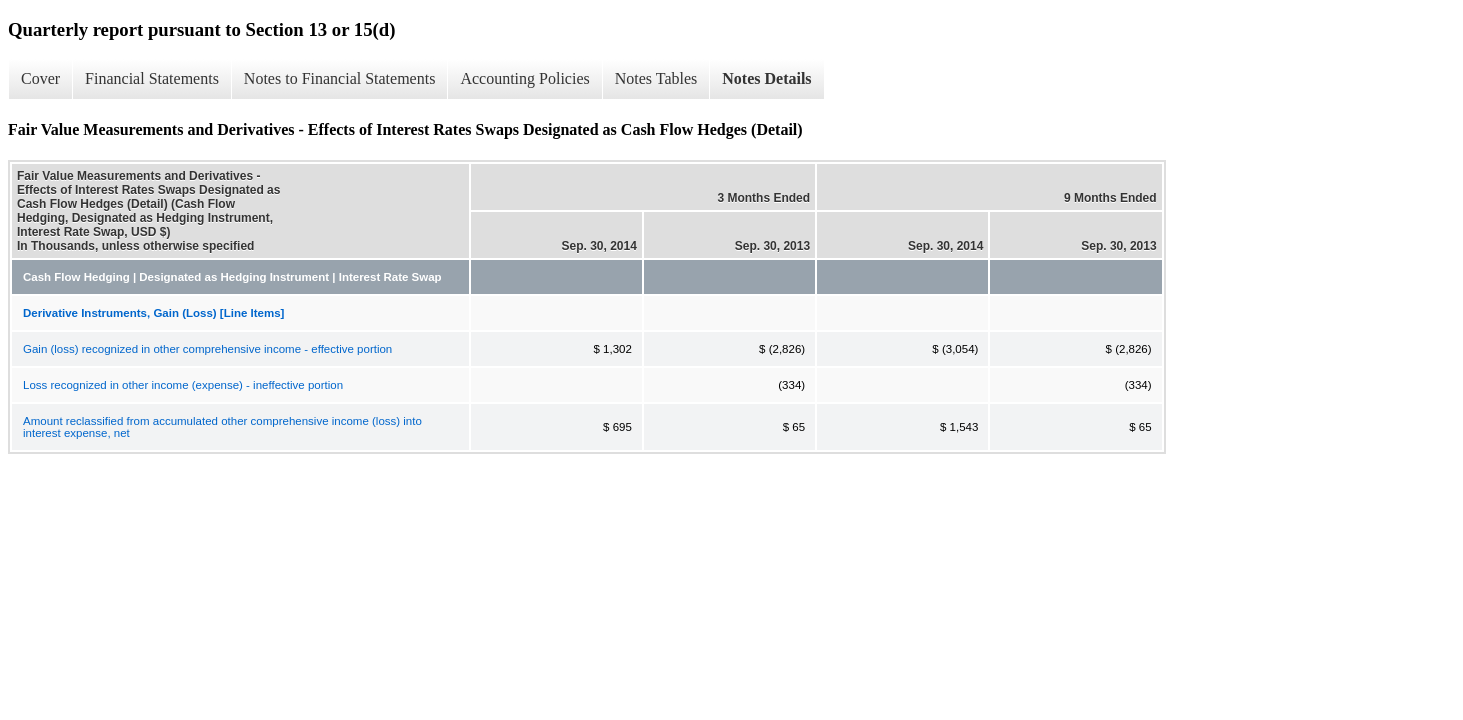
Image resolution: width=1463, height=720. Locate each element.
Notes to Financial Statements (340, 78)
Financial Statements (152, 78)
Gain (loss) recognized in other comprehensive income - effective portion (207, 349)
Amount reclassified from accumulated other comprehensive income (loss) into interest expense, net (222, 427)
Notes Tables (656, 78)
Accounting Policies (524, 78)
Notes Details (766, 78)
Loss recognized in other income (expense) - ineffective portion (183, 385)
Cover (40, 78)
